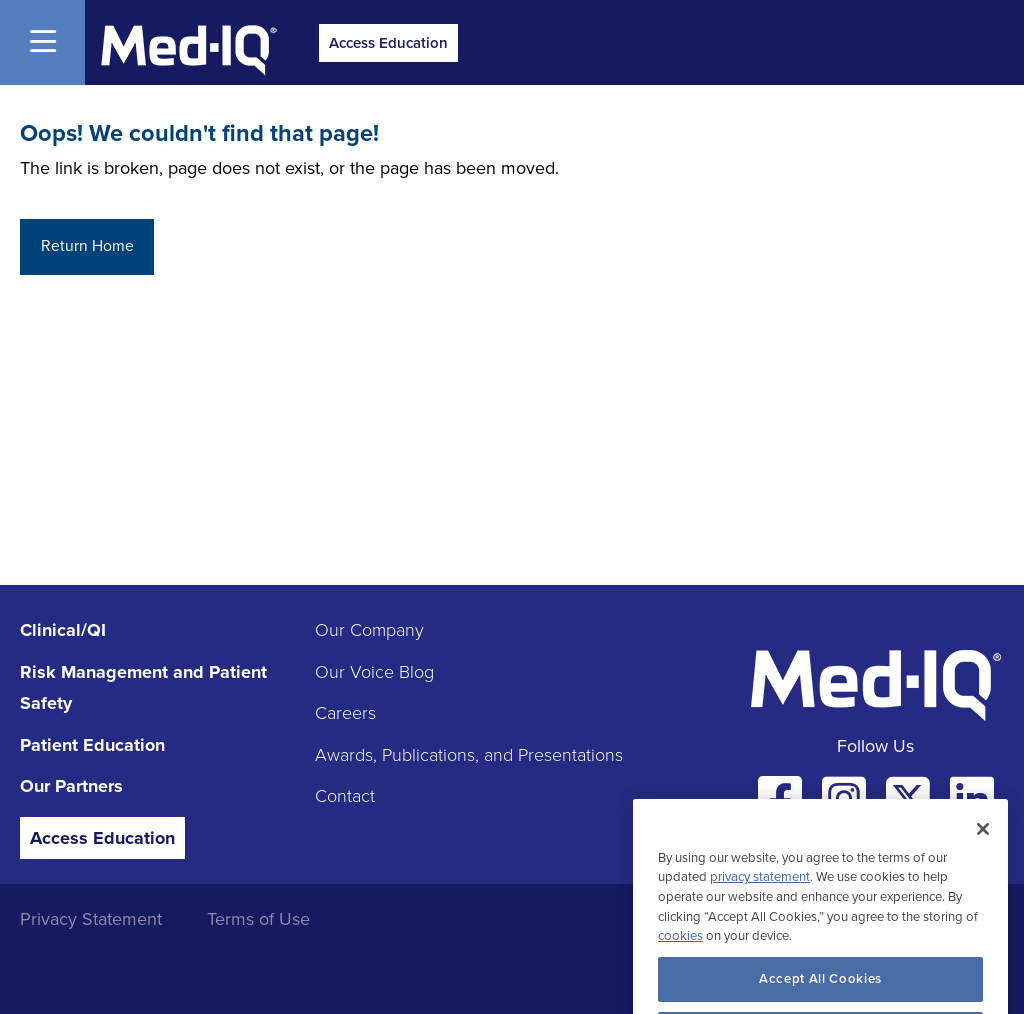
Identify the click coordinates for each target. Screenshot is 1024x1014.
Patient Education (92, 745)
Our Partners (71, 786)
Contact (345, 796)
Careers (345, 713)
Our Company (369, 630)
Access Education (388, 43)
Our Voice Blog (374, 672)
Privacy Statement (91, 919)
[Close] (983, 846)
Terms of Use (258, 919)
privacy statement (760, 895)
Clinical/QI (63, 630)
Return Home (87, 246)
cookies (680, 954)
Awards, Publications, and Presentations (469, 755)
